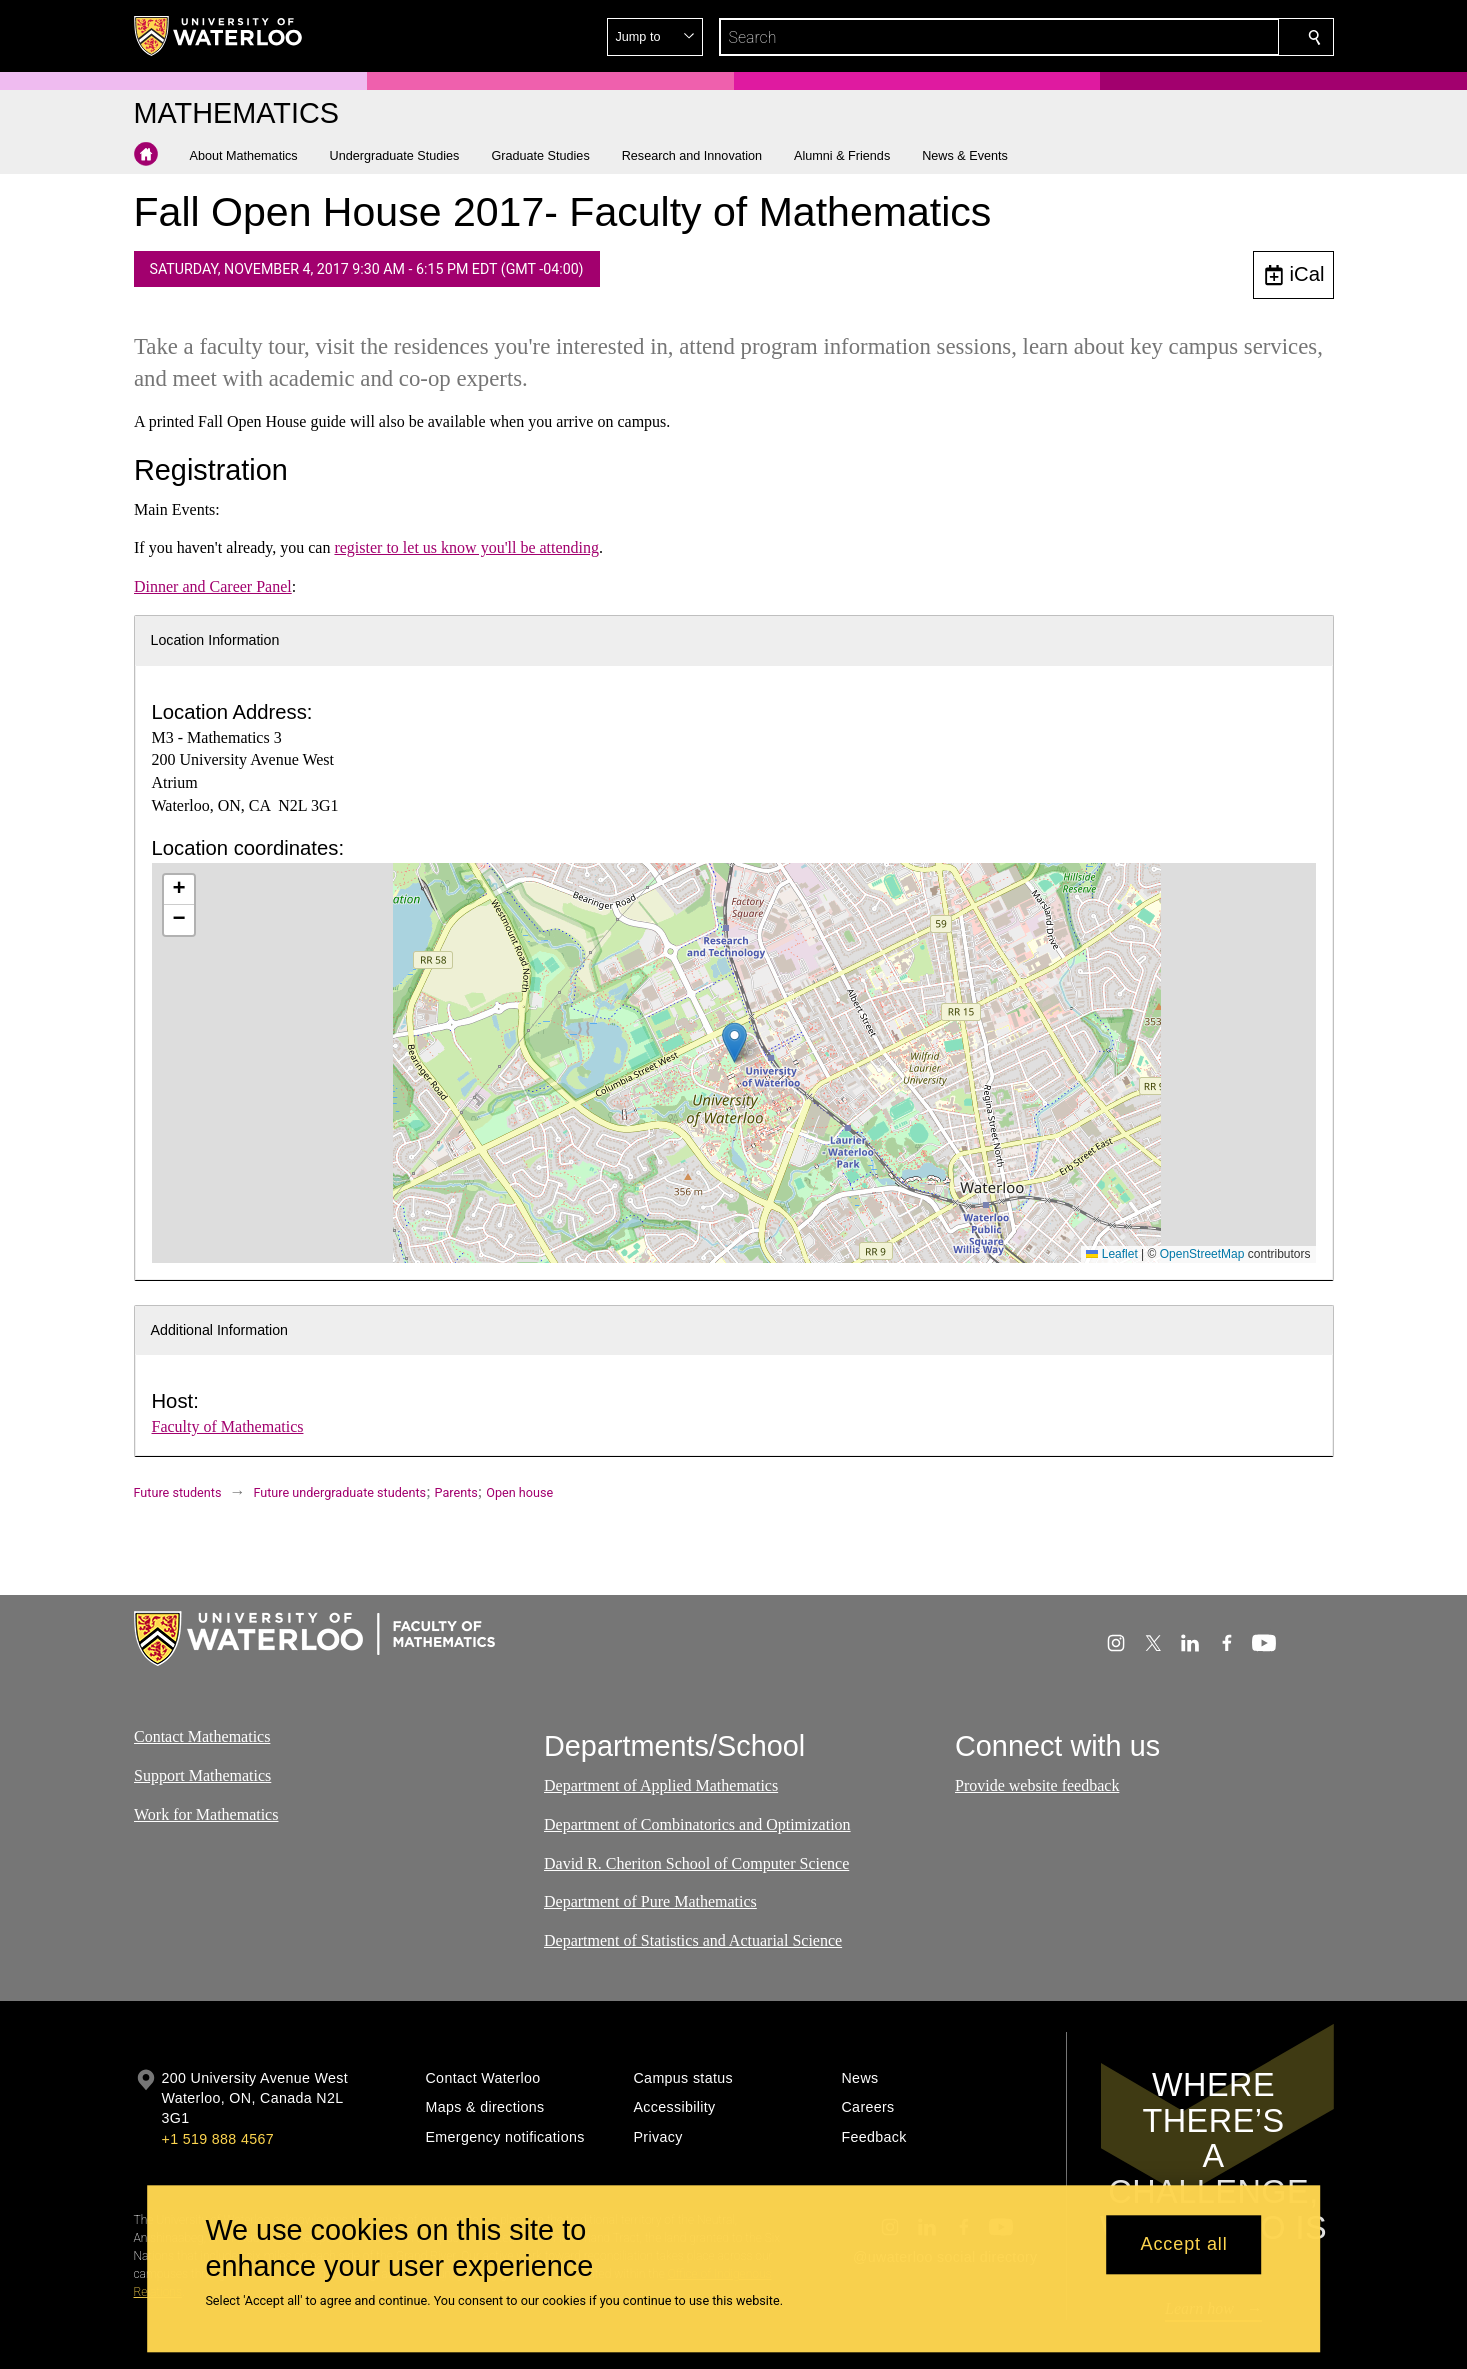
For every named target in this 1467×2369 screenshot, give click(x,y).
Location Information (215, 640)
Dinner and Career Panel (213, 586)
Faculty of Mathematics (228, 1426)
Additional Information (220, 1330)
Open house (519, 1492)
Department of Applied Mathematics (661, 1785)
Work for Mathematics (206, 1813)
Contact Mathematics (202, 1736)
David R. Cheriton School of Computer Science (696, 1863)
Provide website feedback (1037, 1785)
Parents (456, 1492)
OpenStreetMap (1202, 1254)
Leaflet (1111, 1254)
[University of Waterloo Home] (219, 36)
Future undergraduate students (339, 1492)
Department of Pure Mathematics (650, 1901)
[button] (1170, 37)
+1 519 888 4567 (218, 2139)
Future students (178, 1492)
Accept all (1184, 2245)
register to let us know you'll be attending (466, 547)
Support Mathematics (202, 1775)
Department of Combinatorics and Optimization (697, 1824)
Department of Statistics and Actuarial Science (693, 1940)
